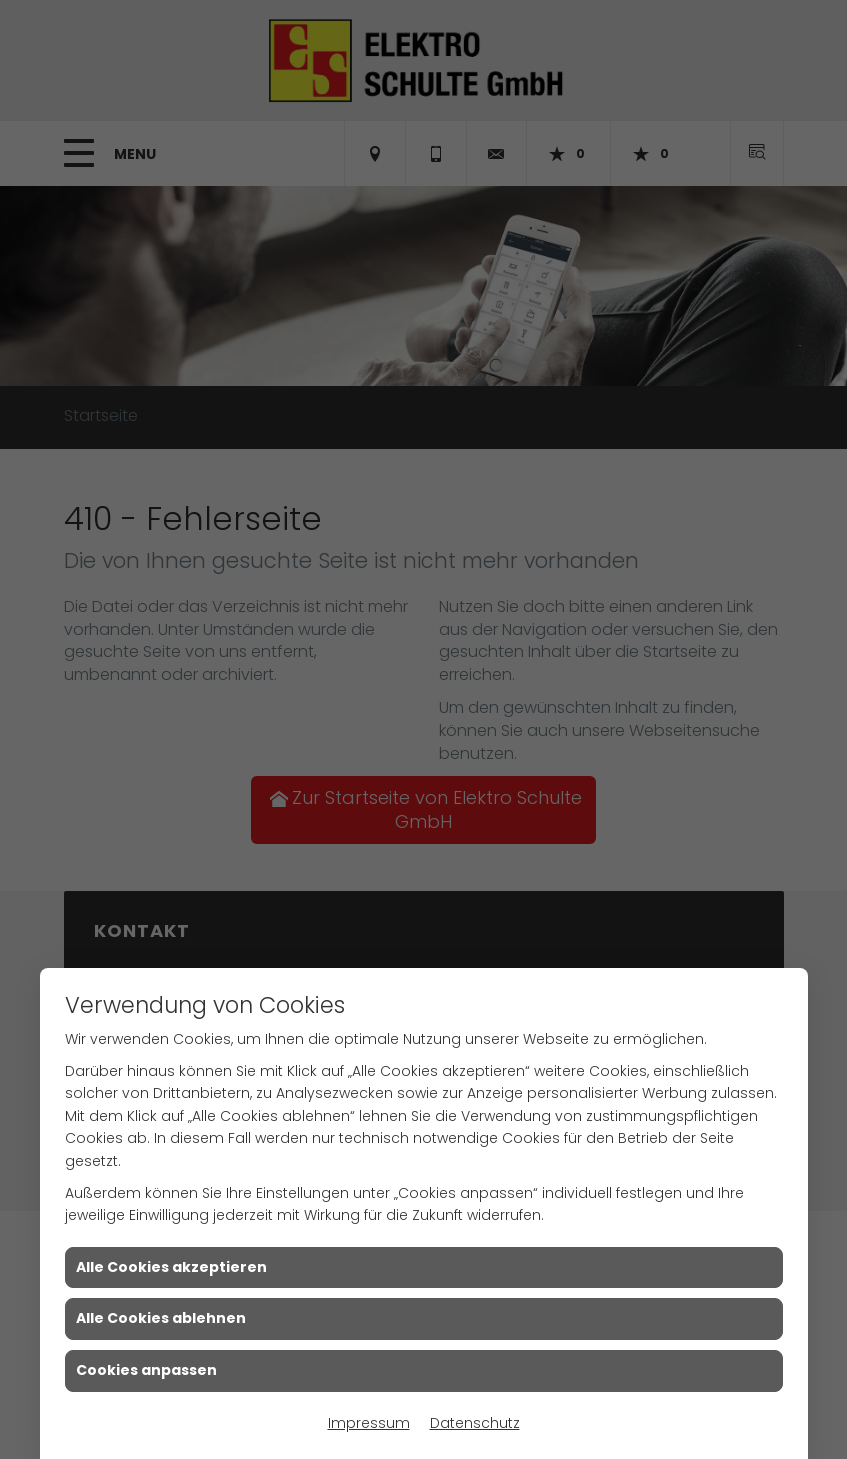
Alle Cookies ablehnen (161, 1318)
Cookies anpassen (146, 1370)
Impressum (369, 1423)
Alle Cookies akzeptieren (171, 1267)
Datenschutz (475, 1423)
